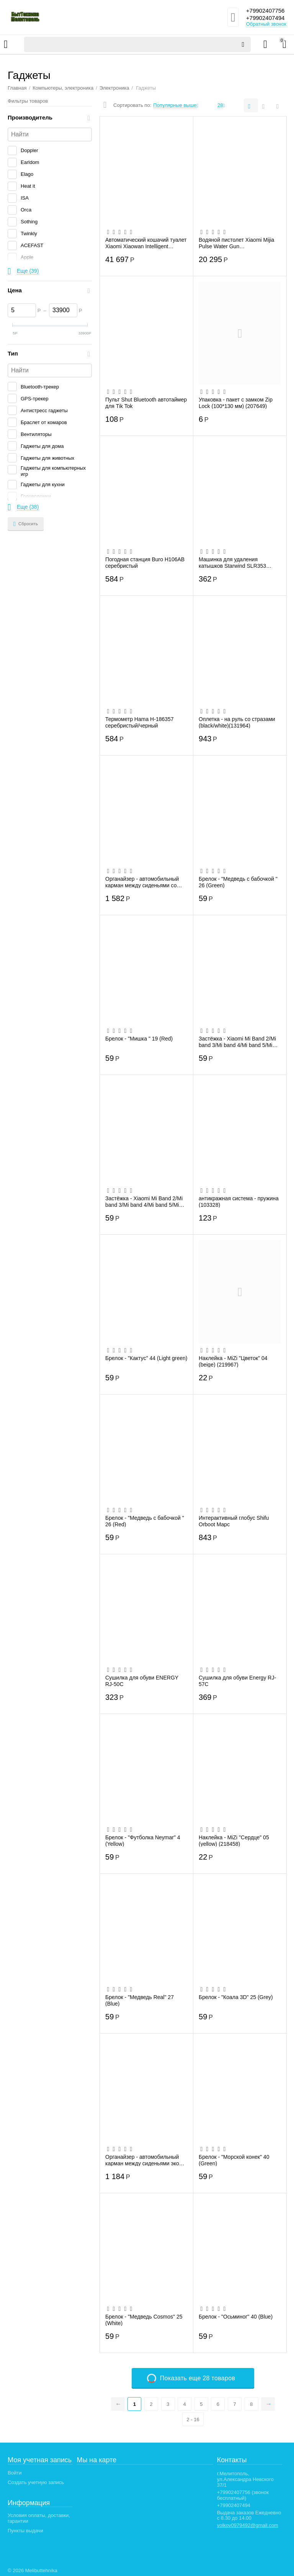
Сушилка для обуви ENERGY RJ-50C (141, 1681)
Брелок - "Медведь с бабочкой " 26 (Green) (238, 882)
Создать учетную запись (36, 2482)
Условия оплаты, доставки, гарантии (39, 2518)
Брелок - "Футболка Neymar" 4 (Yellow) (142, 1840)
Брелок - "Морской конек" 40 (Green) (234, 2160)
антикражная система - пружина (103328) (239, 1201)
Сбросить (25, 524)
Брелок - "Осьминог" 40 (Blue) (236, 2317)
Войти (14, 2473)
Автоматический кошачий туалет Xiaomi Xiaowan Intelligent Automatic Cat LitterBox (146, 243)
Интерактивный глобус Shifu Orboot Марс (234, 1521)
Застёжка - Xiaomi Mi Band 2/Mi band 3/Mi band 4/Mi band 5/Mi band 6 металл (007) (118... (144, 1201)
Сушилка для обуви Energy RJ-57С (237, 1681)
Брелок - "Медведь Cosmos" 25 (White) (144, 2320)
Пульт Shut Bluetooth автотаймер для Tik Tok (146, 403)
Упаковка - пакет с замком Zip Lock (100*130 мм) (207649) (236, 403)
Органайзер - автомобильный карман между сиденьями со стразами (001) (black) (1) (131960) (142, 882)
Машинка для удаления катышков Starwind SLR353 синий (232, 562)
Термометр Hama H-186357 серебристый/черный (139, 722)
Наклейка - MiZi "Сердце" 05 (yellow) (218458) (234, 1840)
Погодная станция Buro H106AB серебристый (145, 562)
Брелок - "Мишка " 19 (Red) (139, 1039)
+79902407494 (263, 18)
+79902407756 (263, 11)
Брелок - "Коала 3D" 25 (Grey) (236, 1997)
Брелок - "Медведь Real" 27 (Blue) (139, 2000)
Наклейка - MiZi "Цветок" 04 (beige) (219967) (233, 1361)
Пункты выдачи (25, 2530)
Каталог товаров (6, 44)
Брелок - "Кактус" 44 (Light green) (146, 1358)
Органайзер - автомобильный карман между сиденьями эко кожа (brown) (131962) (142, 2160)
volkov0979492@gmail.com (247, 2525)
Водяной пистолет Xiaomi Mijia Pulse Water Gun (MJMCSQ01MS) (236, 243)
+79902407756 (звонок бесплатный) (243, 2495)
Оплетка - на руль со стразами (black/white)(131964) (237, 722)
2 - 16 (192, 2419)
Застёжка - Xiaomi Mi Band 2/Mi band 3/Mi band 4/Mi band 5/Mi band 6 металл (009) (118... (237, 1042)
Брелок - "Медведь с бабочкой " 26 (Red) (144, 1521)
